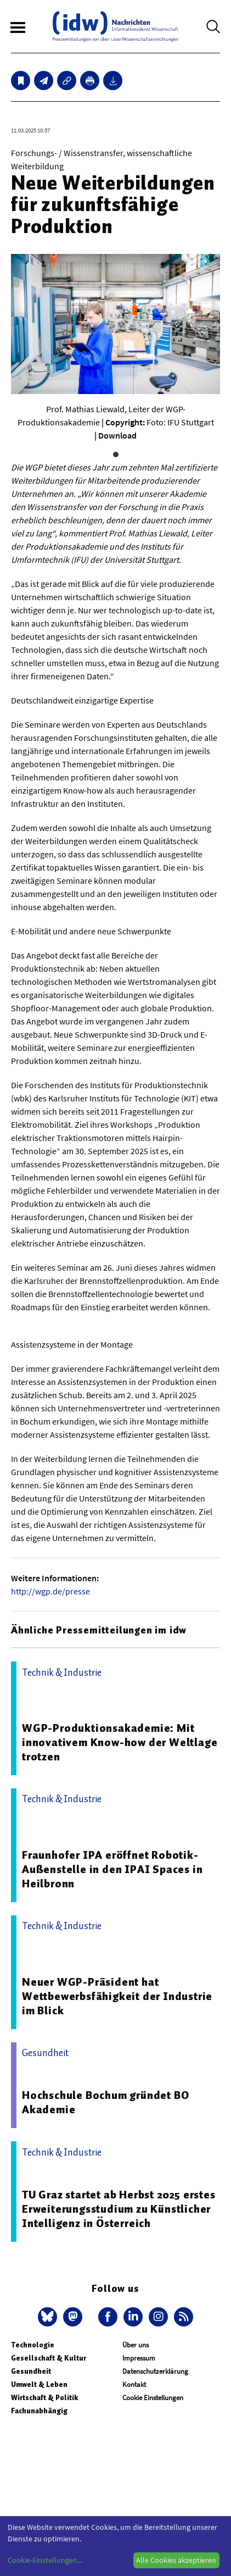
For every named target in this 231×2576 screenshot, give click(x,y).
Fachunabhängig (39, 2411)
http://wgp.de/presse (50, 1591)
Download (117, 435)
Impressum (138, 2358)
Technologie (32, 2345)
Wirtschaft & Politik (44, 2397)
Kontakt (134, 2384)
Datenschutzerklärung (155, 2371)
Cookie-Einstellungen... (45, 2560)
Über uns (135, 2345)
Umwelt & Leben (39, 2384)
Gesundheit (31, 2371)
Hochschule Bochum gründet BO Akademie (105, 2102)
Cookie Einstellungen (152, 2397)
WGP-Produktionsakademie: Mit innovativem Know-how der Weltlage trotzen (119, 1742)
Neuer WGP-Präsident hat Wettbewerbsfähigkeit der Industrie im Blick (117, 1996)
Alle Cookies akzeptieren (176, 2560)
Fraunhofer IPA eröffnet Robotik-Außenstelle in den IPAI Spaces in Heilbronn (112, 1869)
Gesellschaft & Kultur (48, 2358)
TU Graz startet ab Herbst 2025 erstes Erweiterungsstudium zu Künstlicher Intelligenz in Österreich (119, 2208)
